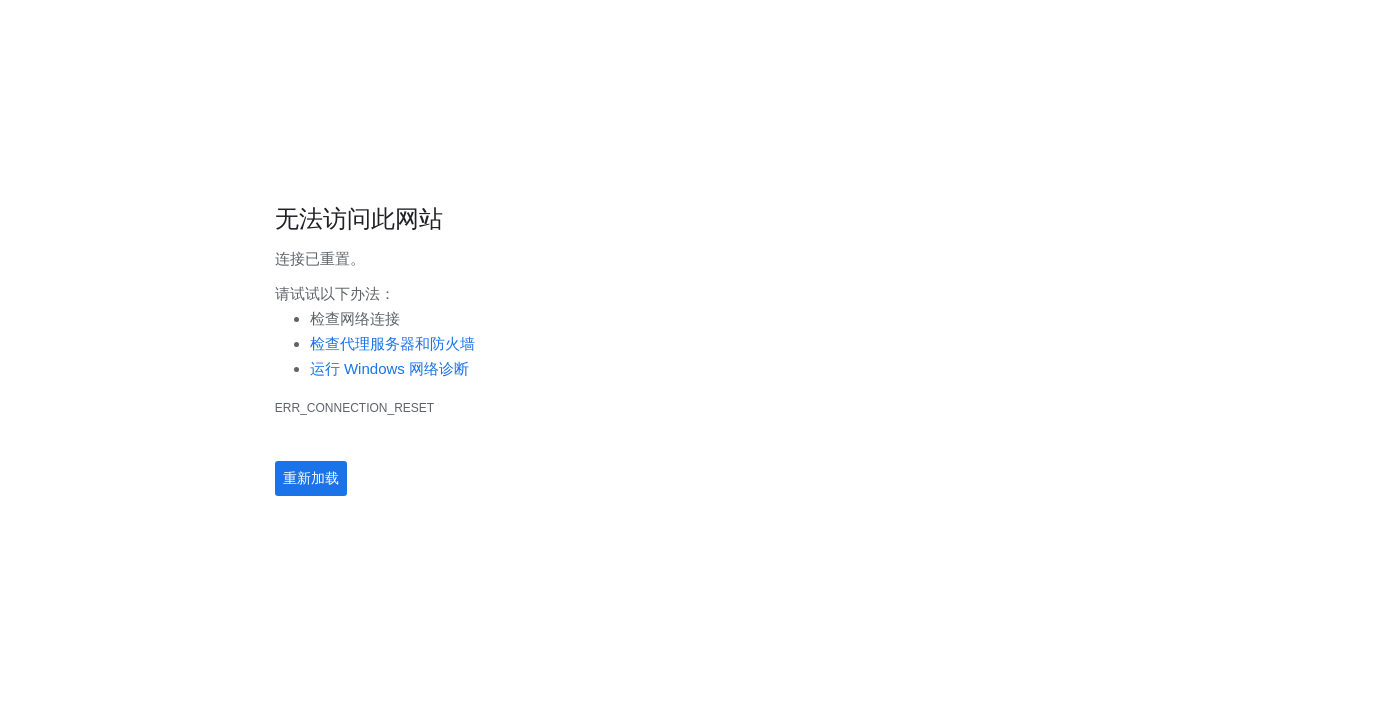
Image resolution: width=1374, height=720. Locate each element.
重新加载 (311, 478)
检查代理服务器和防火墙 (392, 343)
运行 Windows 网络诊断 (389, 368)
